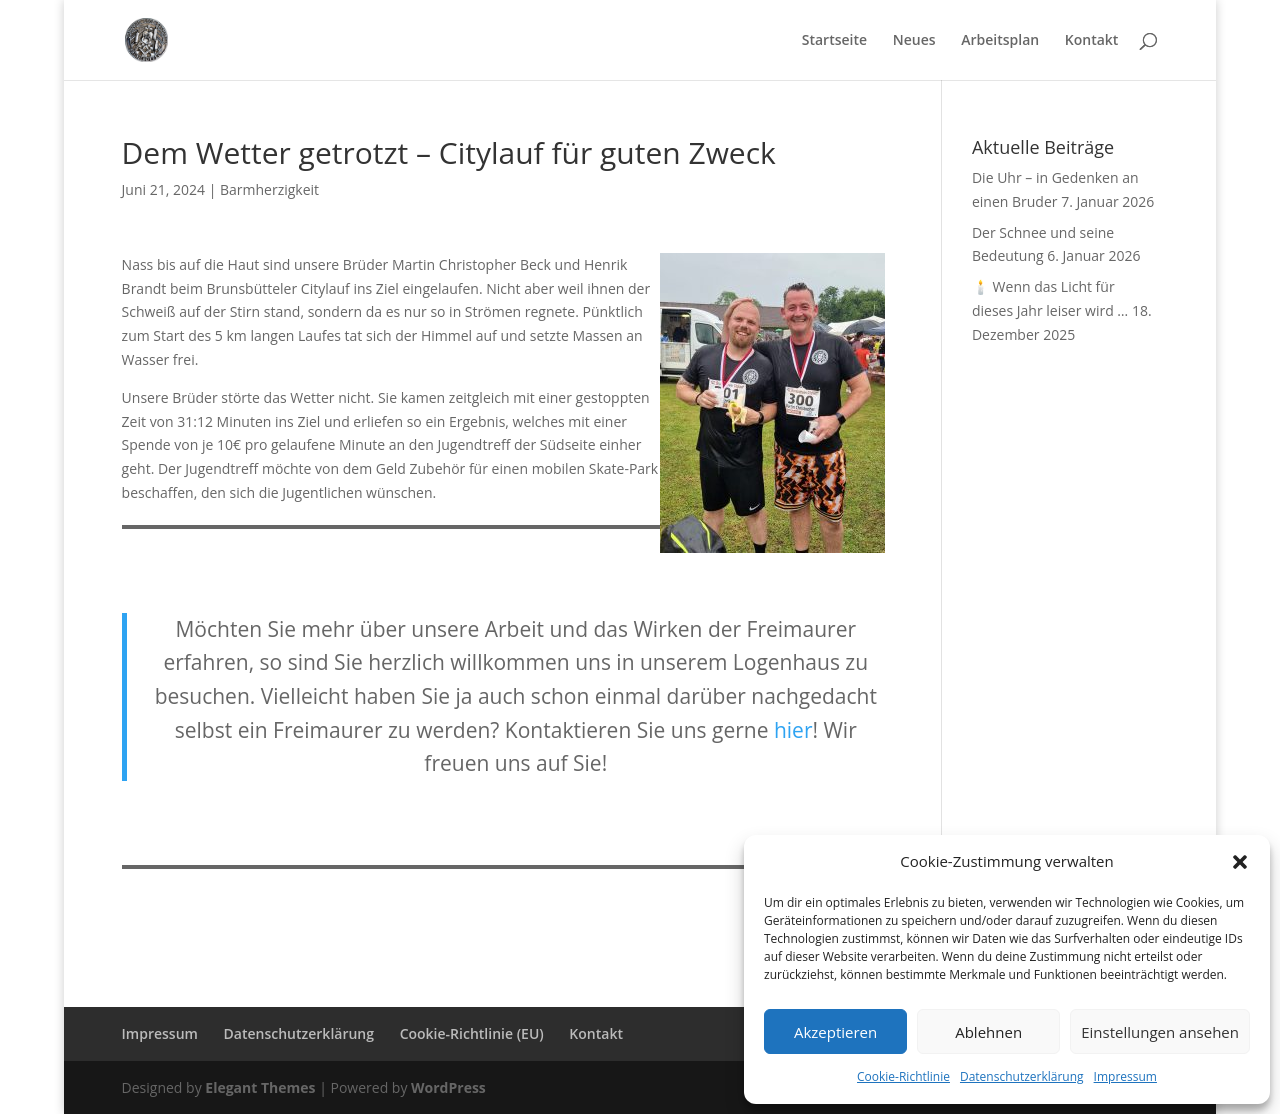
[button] (1240, 862)
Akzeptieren (835, 1032)
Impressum (1125, 1076)
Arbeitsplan (1000, 41)
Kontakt (1092, 41)
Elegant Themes (260, 1087)
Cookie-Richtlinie (903, 1076)
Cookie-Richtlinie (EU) (472, 1033)
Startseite (834, 41)
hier (793, 730)
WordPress (448, 1087)
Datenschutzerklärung (1022, 1076)
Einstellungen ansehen (1160, 1032)
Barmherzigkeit (269, 189)
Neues (914, 41)
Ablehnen (988, 1032)
